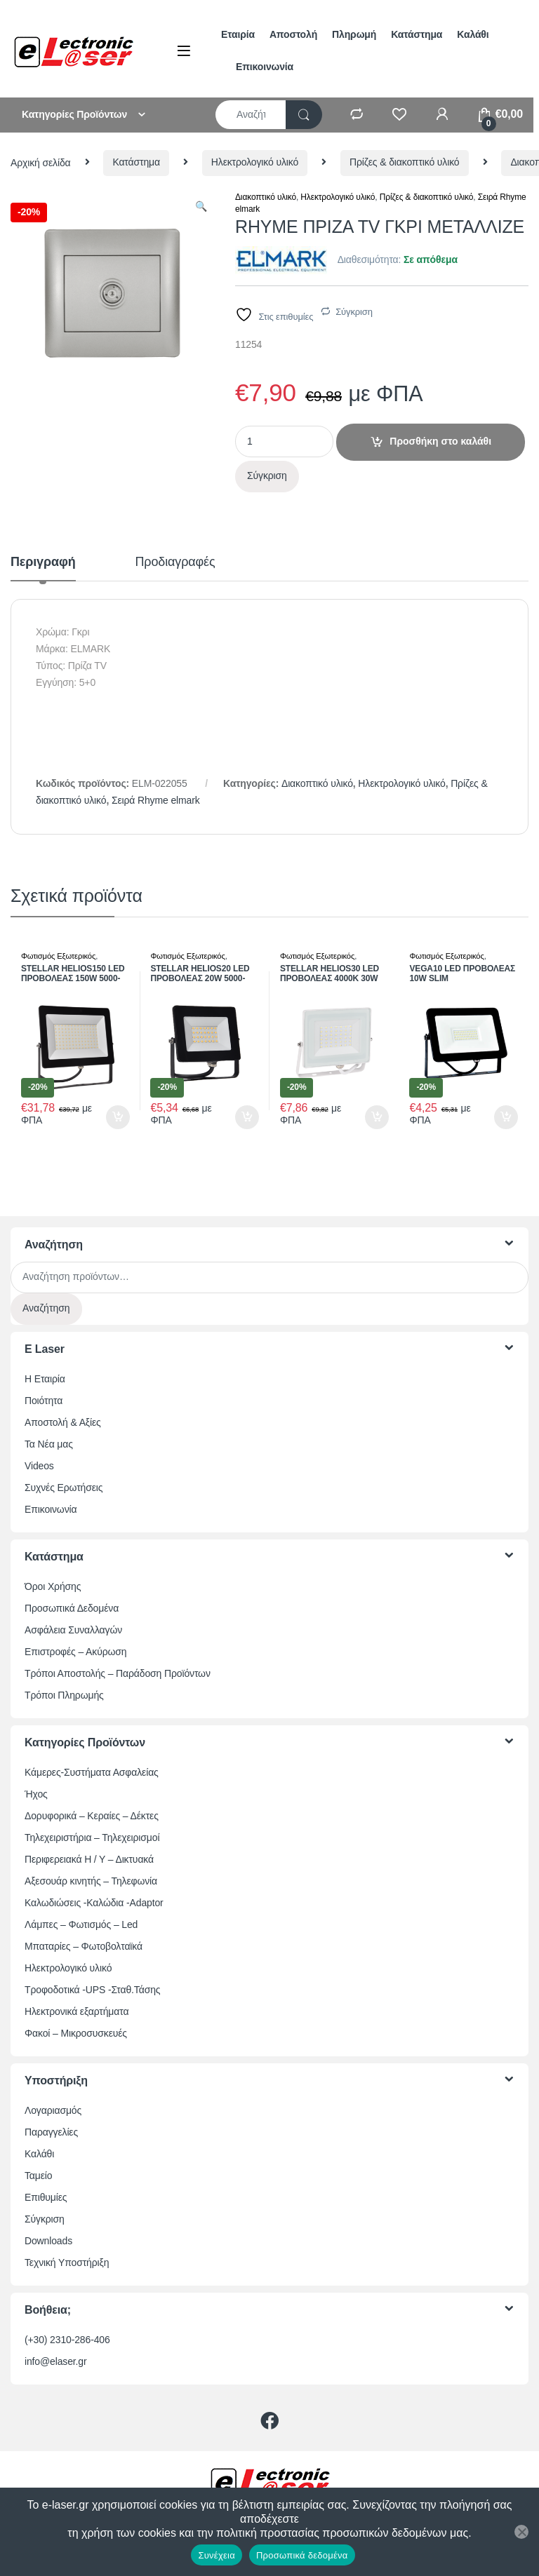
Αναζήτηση (46, 1308)
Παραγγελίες (51, 2132)
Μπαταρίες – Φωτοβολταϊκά (83, 1946)
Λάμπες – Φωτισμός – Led (81, 1924)
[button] (201, 206)
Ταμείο (38, 2175)
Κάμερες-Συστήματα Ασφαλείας (92, 1772)
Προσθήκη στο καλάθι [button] (118, 1117)
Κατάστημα (416, 34)
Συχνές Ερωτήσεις (63, 1487)
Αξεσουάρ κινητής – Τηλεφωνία (91, 1881)
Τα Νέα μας (49, 1444)
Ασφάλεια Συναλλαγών (73, 1630)
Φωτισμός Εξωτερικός (58, 956)
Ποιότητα (43, 1400)
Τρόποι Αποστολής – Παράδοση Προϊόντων (118, 1673)
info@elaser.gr (56, 2361)
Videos (39, 1465)
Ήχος (36, 1794)
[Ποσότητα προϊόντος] (284, 441)
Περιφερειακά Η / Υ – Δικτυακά (89, 1859)
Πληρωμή (354, 34)
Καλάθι (472, 34)
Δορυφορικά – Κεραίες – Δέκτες (92, 1815)
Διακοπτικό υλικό (265, 197)
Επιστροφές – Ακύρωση (75, 1651)
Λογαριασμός (53, 2110)
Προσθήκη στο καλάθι (440, 441)
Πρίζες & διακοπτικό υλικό (405, 162)
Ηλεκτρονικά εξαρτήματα (76, 2011)
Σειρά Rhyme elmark (156, 800)
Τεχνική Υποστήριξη (67, 2262)
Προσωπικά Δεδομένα (72, 1608)
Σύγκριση (354, 311)
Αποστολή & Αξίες (63, 1422)
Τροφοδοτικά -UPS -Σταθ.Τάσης (92, 1989)
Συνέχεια (216, 2555)
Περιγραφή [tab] (43, 562)
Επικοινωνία (264, 66)
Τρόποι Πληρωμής (64, 1695)
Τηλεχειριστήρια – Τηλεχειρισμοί (92, 1837)
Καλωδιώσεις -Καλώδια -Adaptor (94, 1902)
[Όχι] (521, 2532)
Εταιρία (238, 34)
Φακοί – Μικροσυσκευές (76, 2033)
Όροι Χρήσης (53, 1586)
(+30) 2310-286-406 (67, 2339)
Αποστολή (293, 34)
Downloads (48, 2240)
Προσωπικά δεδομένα (302, 2555)
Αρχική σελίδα (41, 162)
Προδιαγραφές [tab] (175, 562)
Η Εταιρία (45, 1378)
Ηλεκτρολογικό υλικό (254, 162)
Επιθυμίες (46, 2197)
